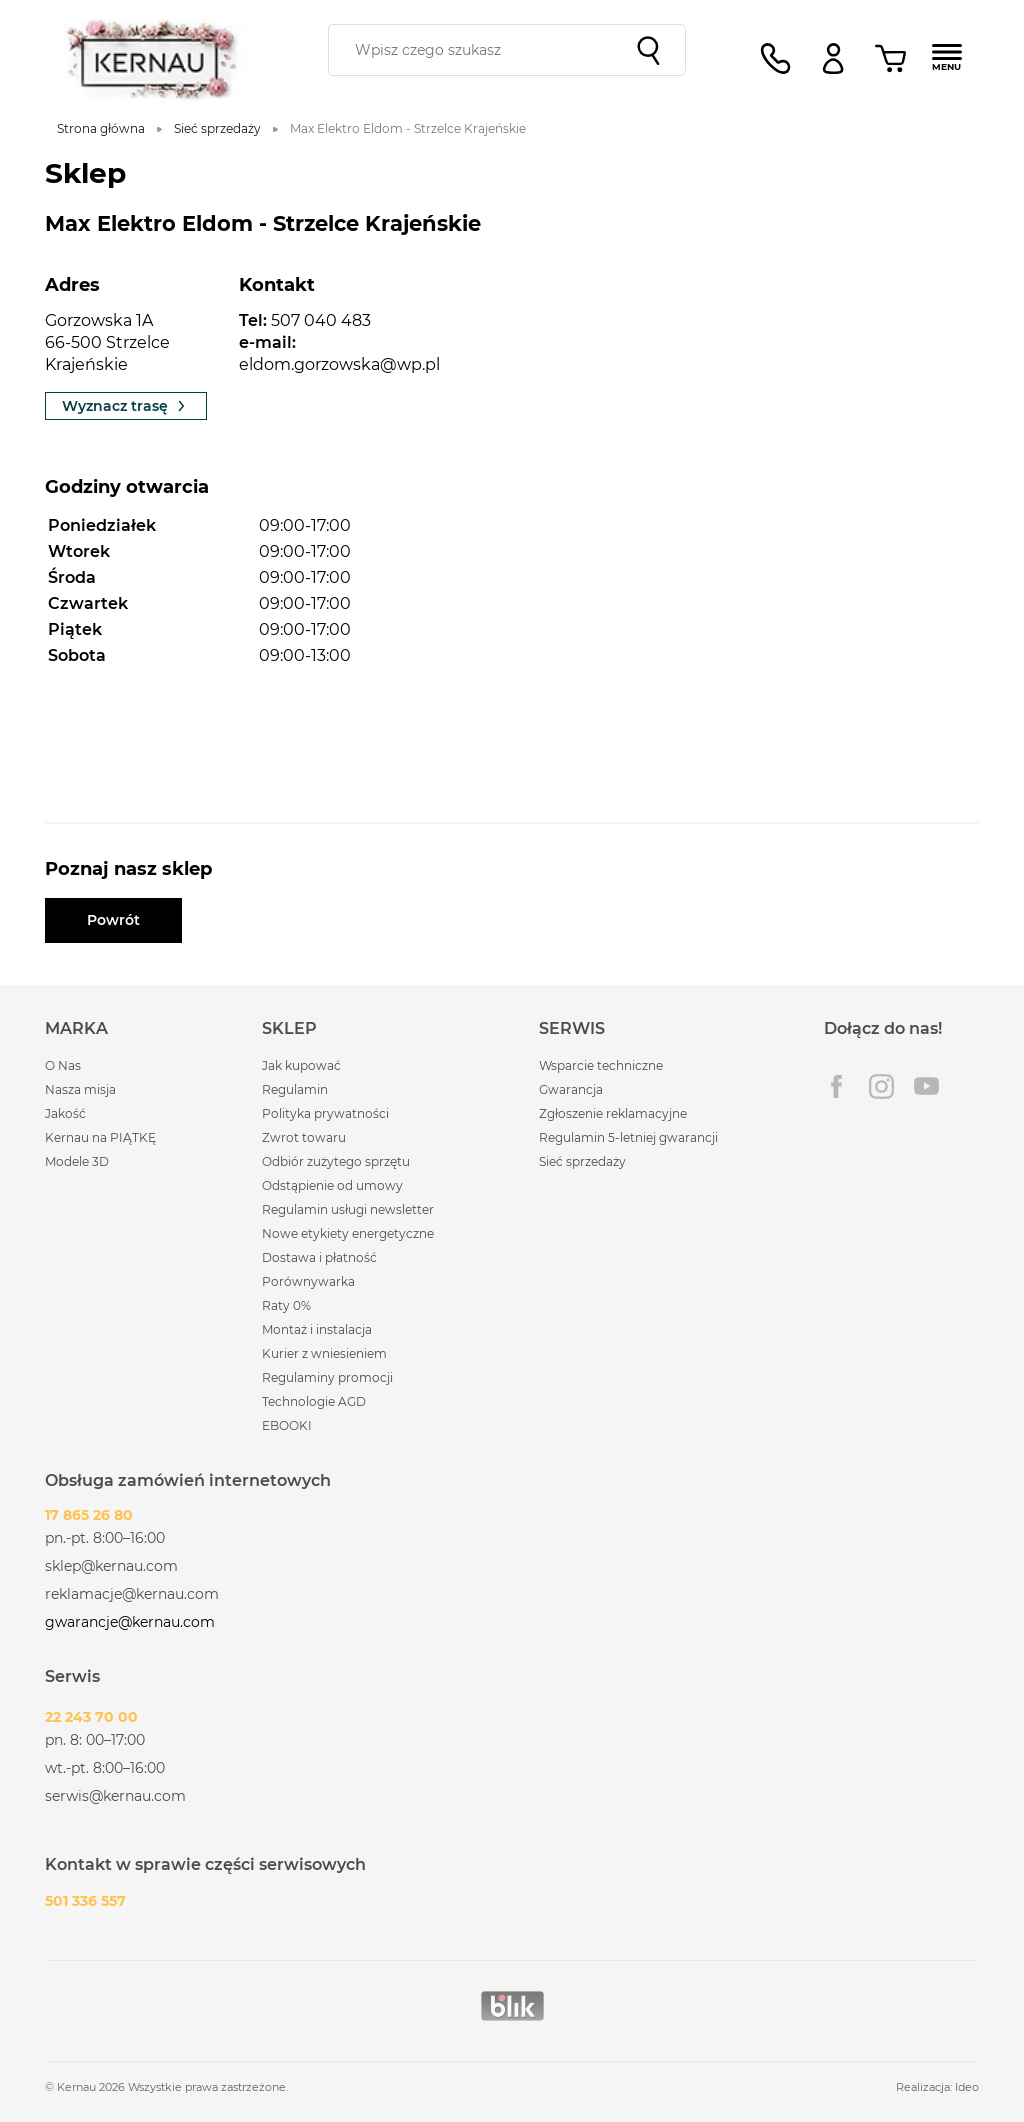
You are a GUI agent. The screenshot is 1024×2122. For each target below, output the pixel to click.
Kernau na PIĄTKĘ (100, 1137)
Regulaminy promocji (327, 1377)
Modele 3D (77, 1161)
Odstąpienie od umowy (332, 1185)
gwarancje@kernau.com (130, 1622)
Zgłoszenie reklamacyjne (613, 1113)
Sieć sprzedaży (582, 1161)
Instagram (881, 1086)
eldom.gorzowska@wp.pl (339, 364)
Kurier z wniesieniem (324, 1353)
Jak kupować (301, 1065)
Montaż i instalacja (317, 1329)
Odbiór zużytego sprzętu (336, 1161)
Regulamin (295, 1089)
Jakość (65, 1113)
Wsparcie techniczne (601, 1065)
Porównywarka (308, 1281)
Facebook (836, 1086)
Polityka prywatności (325, 1113)
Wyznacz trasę (126, 406)
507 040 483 (321, 320)
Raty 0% (286, 1305)
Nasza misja (80, 1089)
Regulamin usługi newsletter (348, 1209)
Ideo (967, 2087)
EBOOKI (287, 1425)
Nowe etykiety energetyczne (348, 1233)
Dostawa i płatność (319, 1257)
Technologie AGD (314, 1401)
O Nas (63, 1065)
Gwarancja (571, 1089)
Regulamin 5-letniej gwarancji (628, 1137)
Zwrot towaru (304, 1137)
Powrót (113, 920)
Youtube (926, 1086)
